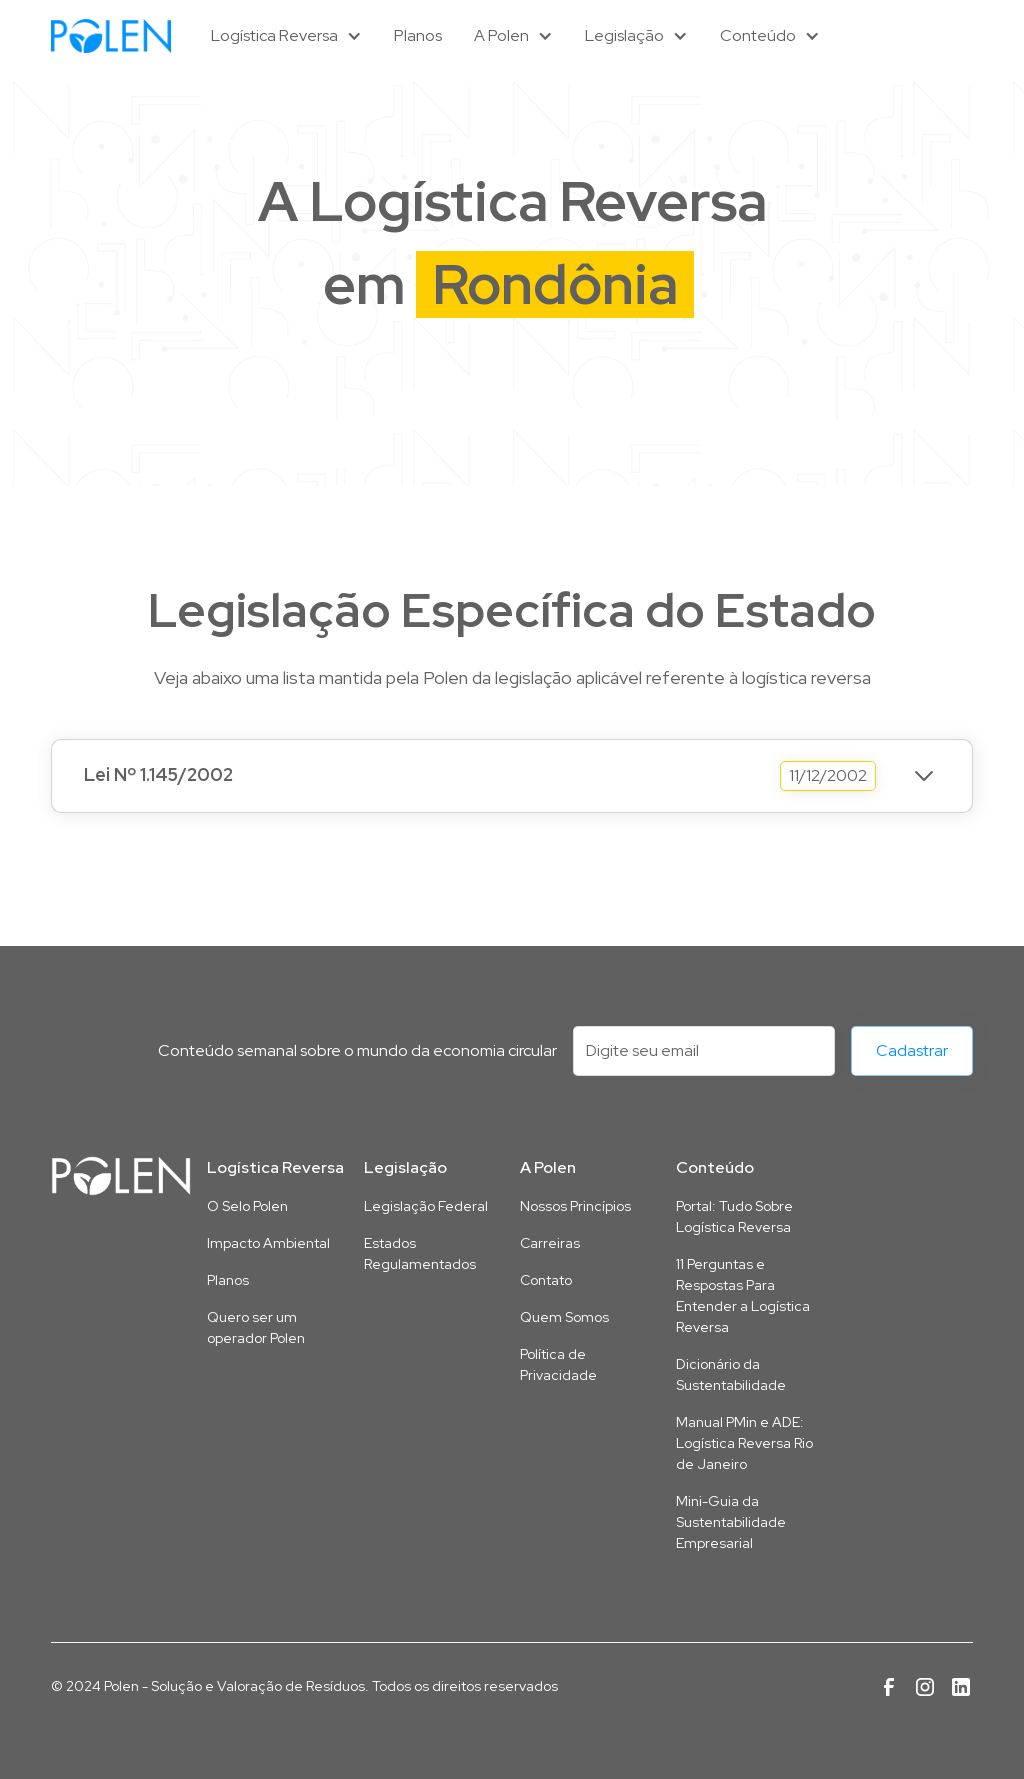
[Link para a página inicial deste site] (121, 1176)
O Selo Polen (247, 1206)
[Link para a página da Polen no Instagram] (925, 1687)
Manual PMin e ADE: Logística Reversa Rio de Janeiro (744, 1443)
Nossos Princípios (575, 1206)
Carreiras (550, 1243)
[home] (111, 35)
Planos (418, 35)
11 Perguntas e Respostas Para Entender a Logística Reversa (743, 1295)
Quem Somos (564, 1317)
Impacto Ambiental (268, 1243)
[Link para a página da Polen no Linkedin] (961, 1687)
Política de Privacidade (558, 1364)
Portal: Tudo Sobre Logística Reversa (734, 1216)
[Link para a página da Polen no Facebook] (889, 1687)
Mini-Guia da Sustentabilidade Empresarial (731, 1522)
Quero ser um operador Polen (256, 1327)
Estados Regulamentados (420, 1253)
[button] (286, 36)
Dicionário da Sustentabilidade (731, 1374)
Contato (546, 1280)
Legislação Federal (426, 1206)
